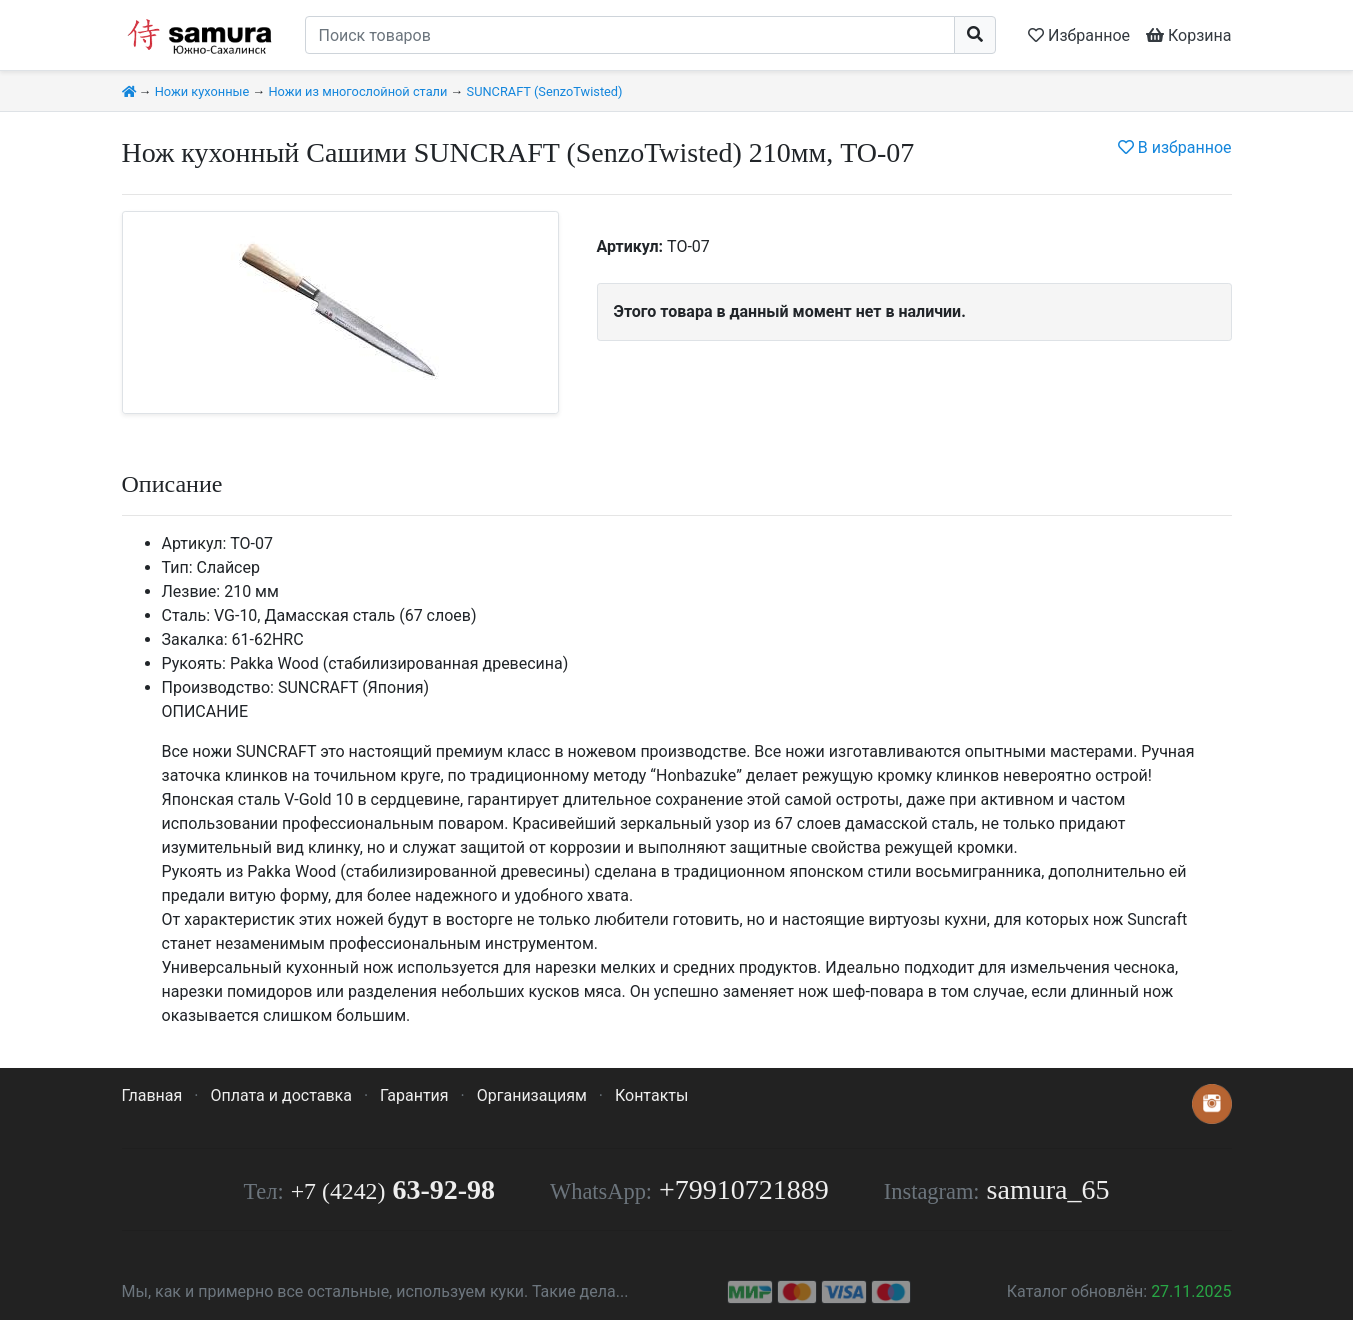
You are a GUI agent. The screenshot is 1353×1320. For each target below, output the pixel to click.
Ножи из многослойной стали (357, 91)
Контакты (651, 1095)
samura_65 (1048, 1189)
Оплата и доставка (280, 1095)
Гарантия (414, 1095)
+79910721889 (744, 1189)
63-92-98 (393, 1189)
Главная (152, 1095)
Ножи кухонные (202, 91)
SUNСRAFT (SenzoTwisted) (545, 91)
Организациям (532, 1095)
